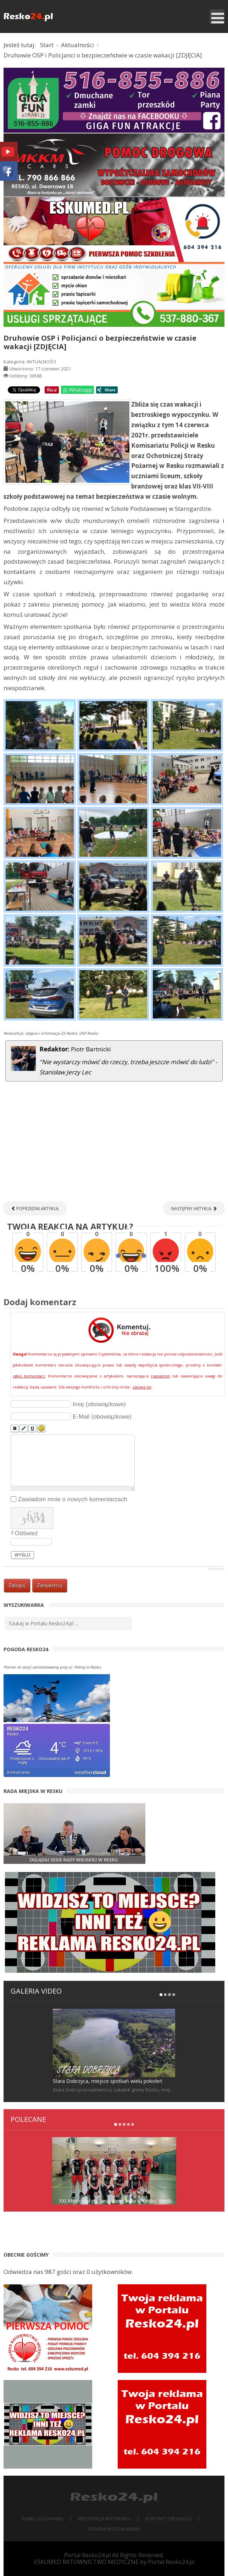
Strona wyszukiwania (114, 2529)
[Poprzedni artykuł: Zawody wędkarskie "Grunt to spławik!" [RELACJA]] (35, 1208)
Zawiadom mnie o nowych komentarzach (72, 1499)
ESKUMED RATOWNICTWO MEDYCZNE (86, 2562)
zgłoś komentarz (29, 1376)
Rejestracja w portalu (104, 2518)
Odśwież (26, 1533)
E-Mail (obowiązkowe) (102, 1416)
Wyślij (22, 1555)
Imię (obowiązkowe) (99, 1404)
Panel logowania (42, 2518)
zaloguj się (142, 1387)
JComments (215, 1569)
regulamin (160, 1376)
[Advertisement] (114, 1145)
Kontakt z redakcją (168, 2518)
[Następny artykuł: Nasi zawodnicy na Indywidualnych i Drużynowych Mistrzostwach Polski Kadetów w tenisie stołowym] (194, 1208)
